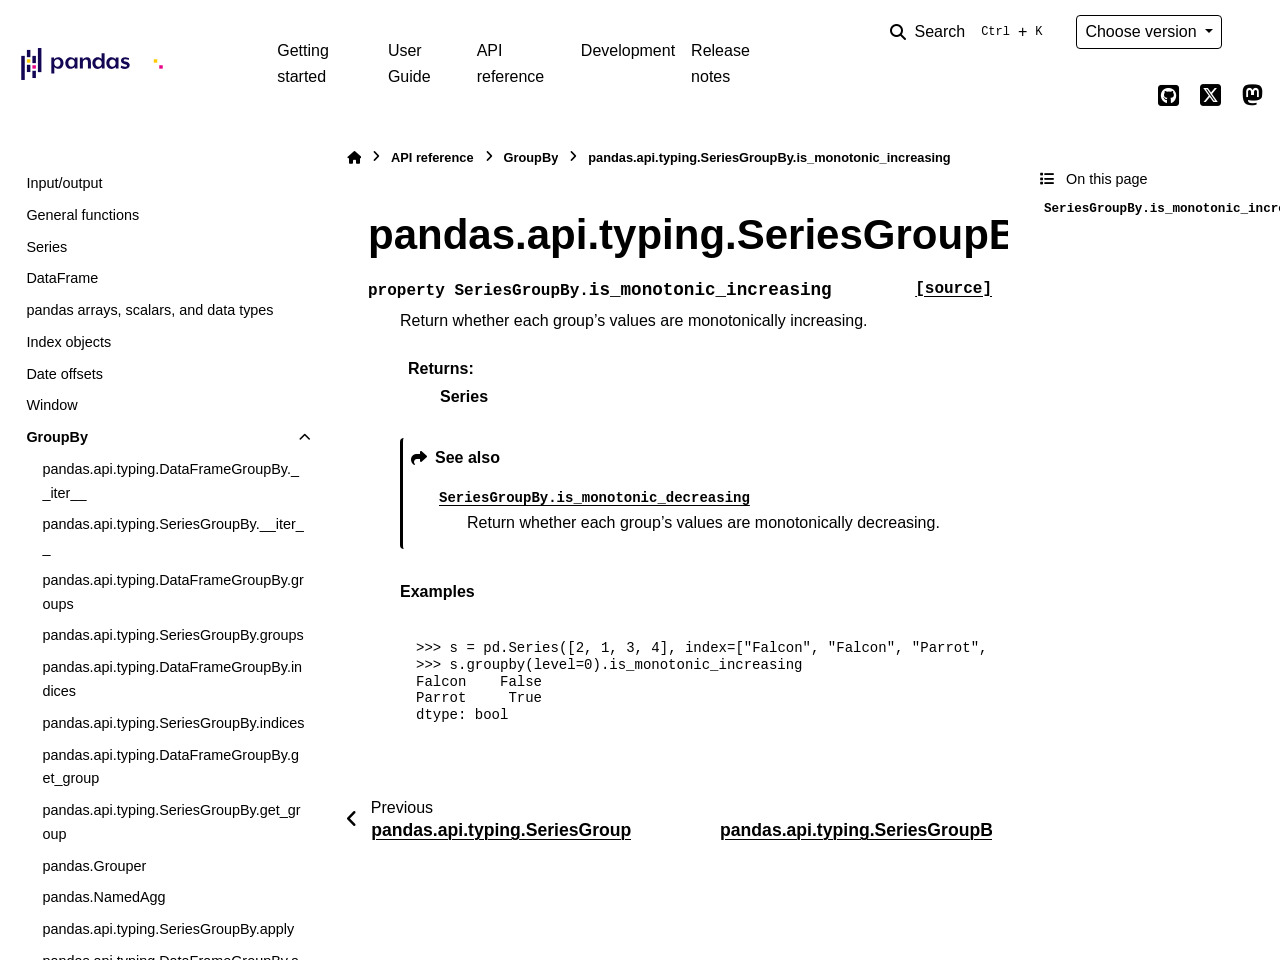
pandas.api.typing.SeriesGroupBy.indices (173, 723)
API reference (511, 63)
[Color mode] (1252, 32)
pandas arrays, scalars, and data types (149, 310)
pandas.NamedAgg (103, 897)
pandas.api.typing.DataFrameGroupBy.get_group (170, 767)
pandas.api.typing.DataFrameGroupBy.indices (172, 679)
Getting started (303, 63)
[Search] (970, 32)
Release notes (720, 63)
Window (51, 405)
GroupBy (57, 437)
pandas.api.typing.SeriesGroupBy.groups (172, 635)
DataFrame (62, 278)
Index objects (68, 342)
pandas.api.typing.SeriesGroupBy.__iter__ (172, 536)
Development (628, 50)
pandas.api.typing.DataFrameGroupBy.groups (172, 592)
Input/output (64, 183)
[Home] (354, 157)
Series (46, 247)
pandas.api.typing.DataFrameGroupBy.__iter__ (170, 481)
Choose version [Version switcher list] (1143, 31)
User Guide (409, 63)
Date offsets (64, 374)
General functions (82, 215)
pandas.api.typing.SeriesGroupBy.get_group (171, 822)
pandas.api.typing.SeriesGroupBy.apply (168, 929)
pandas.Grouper (94, 866)
